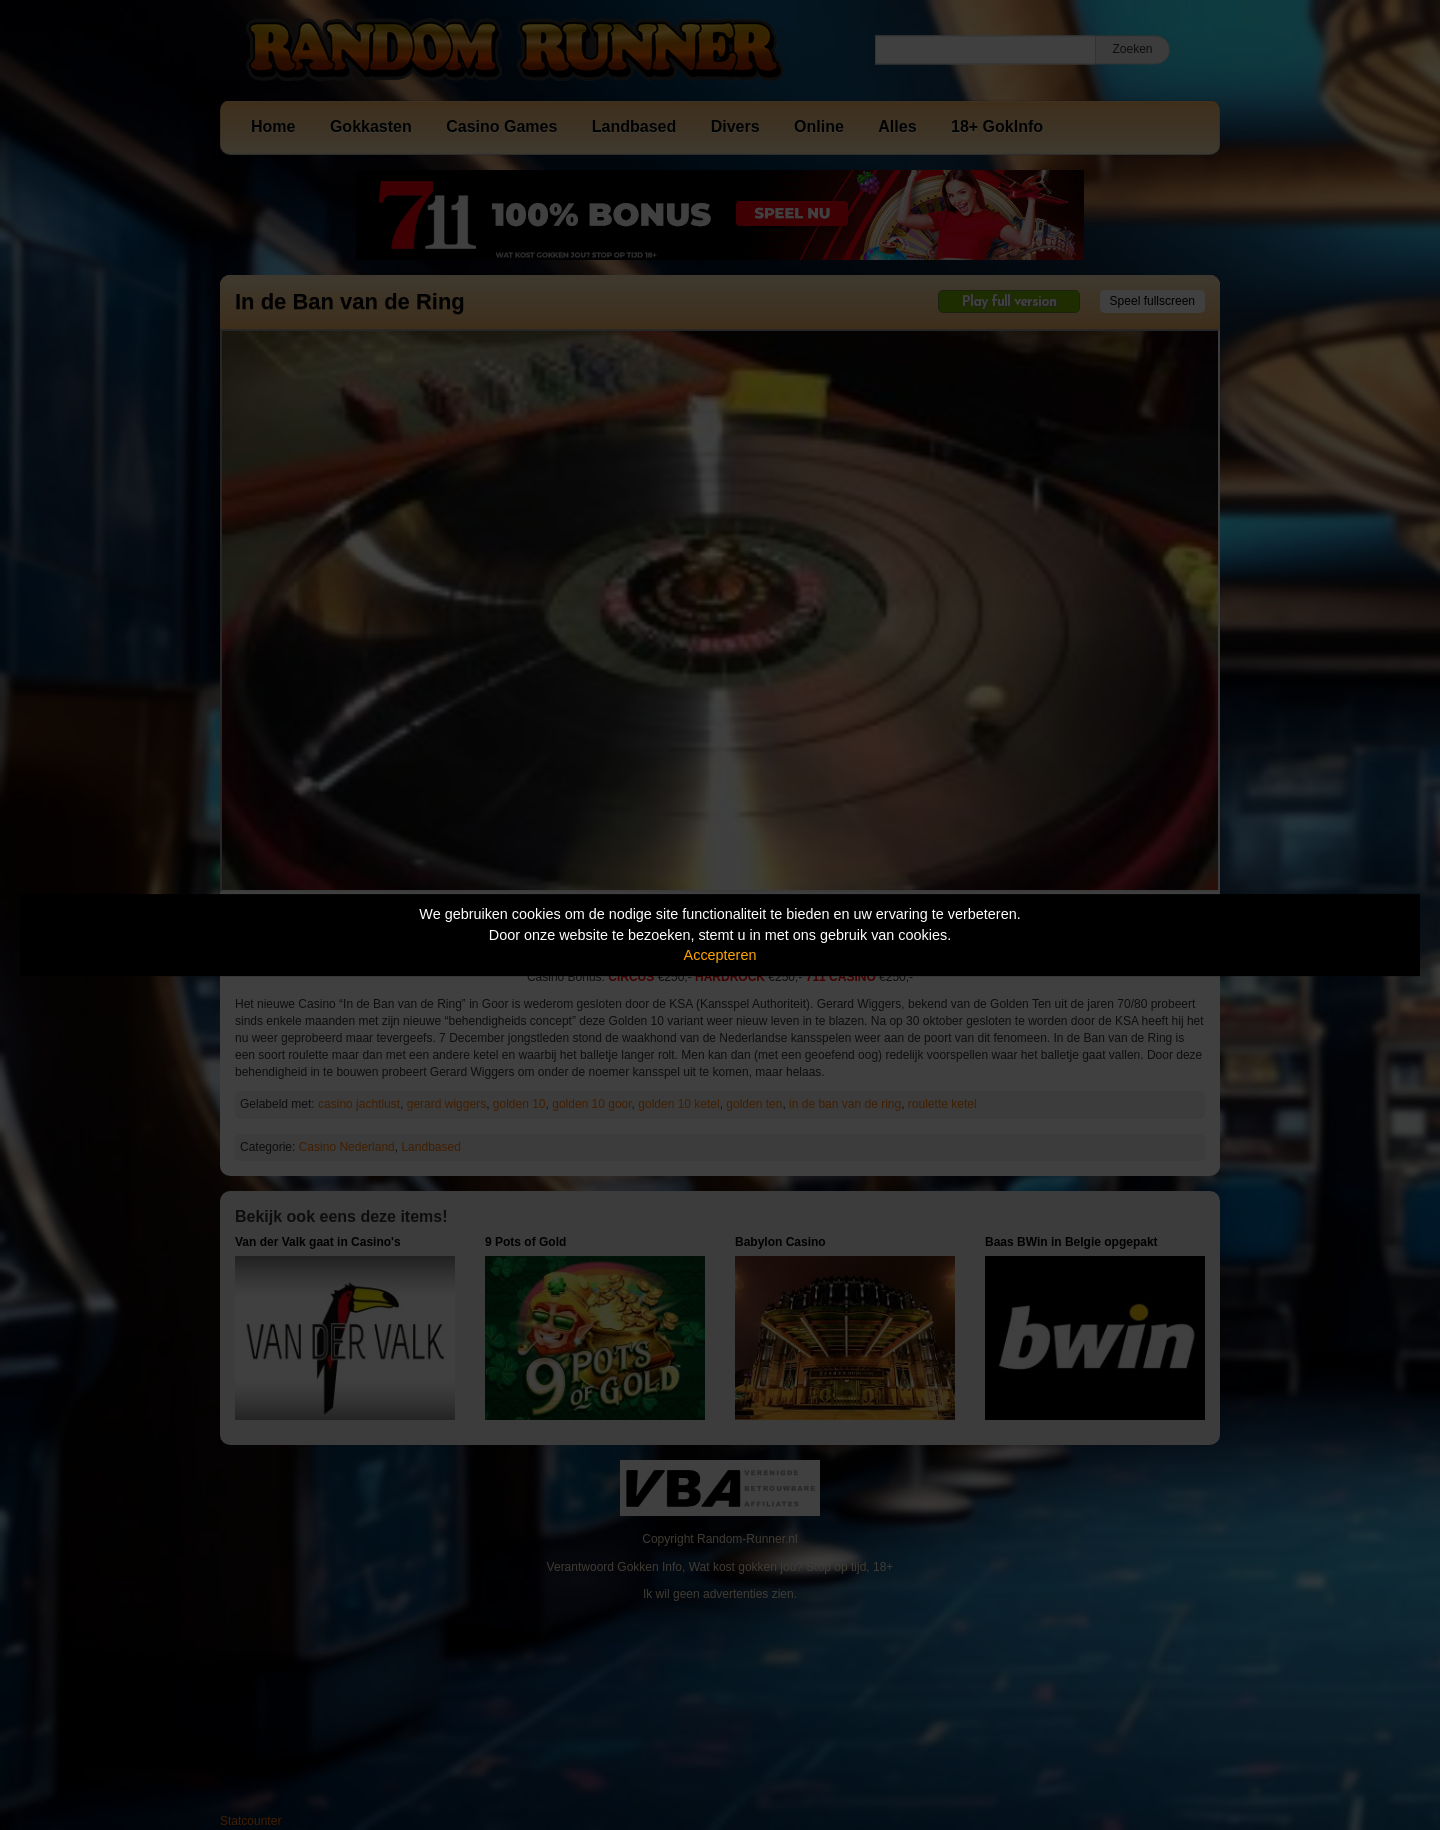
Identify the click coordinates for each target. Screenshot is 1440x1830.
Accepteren (720, 955)
